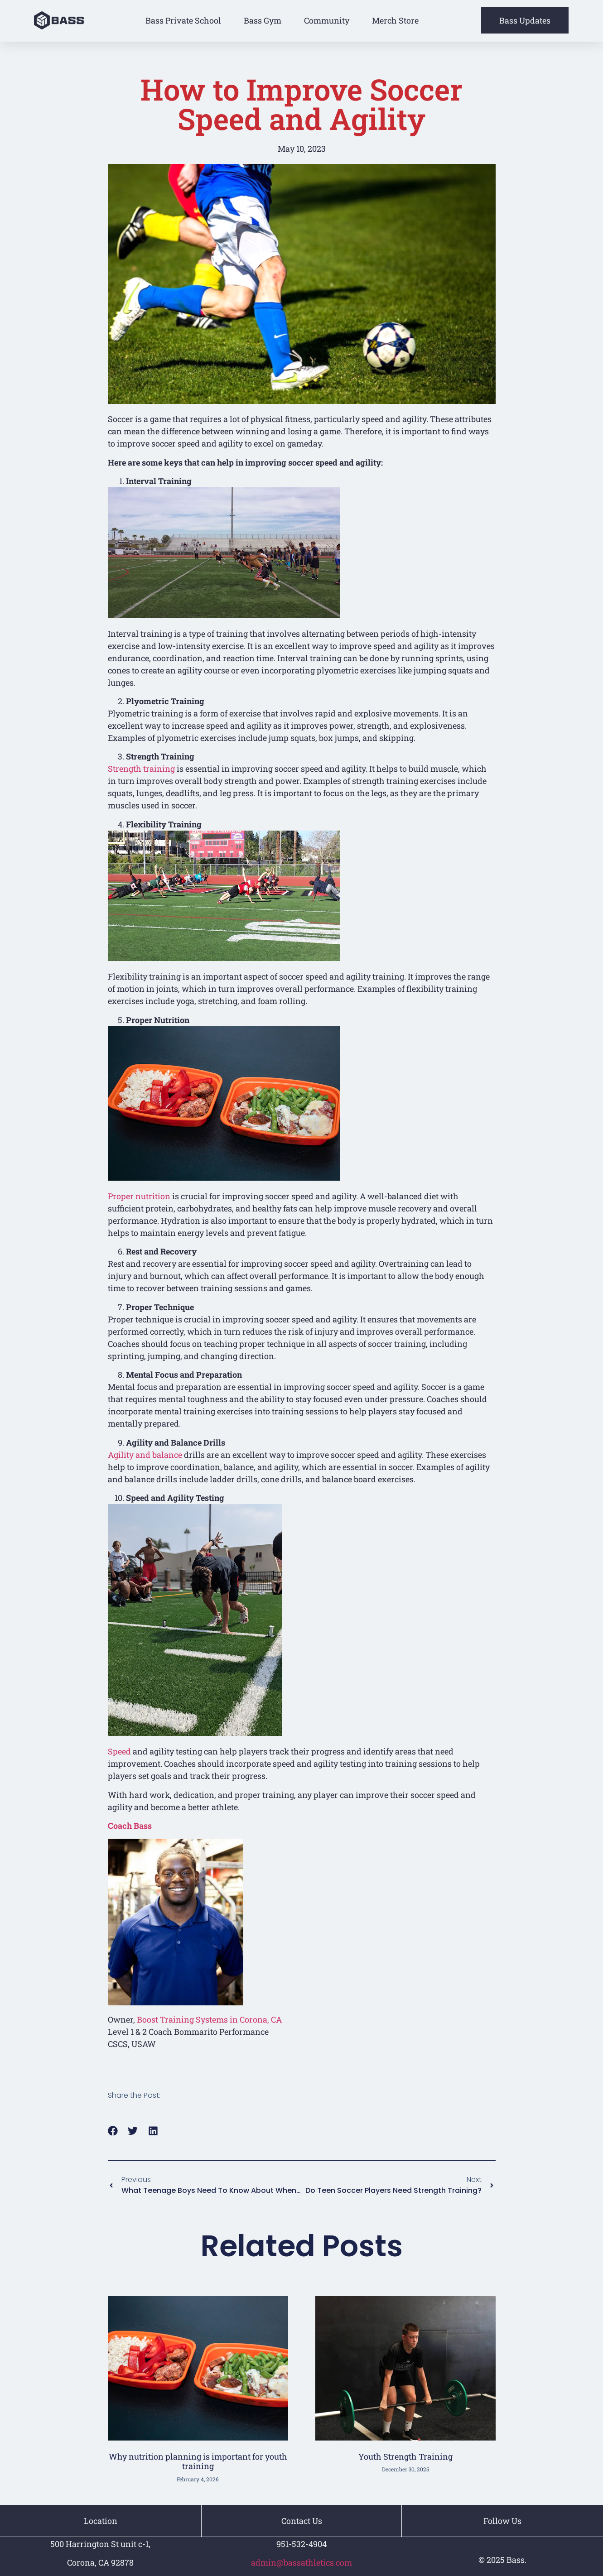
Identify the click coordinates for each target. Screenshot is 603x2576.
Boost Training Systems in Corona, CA (209, 2019)
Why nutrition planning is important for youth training (198, 2461)
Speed (119, 1751)
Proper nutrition (139, 1196)
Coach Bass (130, 1825)
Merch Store (395, 20)
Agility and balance (145, 1454)
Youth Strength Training (405, 2456)
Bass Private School (183, 20)
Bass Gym (262, 20)
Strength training (141, 768)
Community (326, 20)
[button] (113, 2131)
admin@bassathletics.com (301, 2562)
